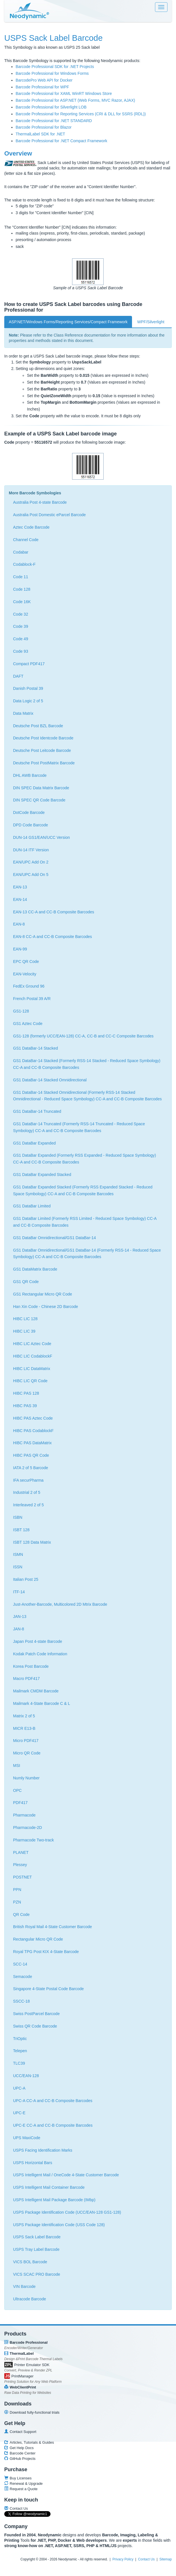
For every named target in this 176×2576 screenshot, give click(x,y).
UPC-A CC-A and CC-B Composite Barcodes (52, 2100)
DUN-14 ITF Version (31, 850)
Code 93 (20, 651)
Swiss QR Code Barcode (35, 2026)
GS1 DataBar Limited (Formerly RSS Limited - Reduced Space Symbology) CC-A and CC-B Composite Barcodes (84, 1222)
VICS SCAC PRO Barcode (36, 2274)
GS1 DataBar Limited (32, 1206)
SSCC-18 (21, 2001)
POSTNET (22, 1877)
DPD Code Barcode (30, 825)
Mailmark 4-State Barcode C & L (41, 1703)
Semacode (22, 1976)
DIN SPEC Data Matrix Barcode (41, 788)
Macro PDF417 (26, 1678)
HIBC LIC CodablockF (32, 1356)
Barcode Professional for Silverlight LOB (51, 107)
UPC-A (19, 2088)
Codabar (20, 552)
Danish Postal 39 (28, 688)
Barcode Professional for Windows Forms (52, 73)
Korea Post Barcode (31, 1666)
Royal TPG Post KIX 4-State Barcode (46, 1951)
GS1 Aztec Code (28, 1023)
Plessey (20, 1864)
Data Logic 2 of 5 (28, 701)
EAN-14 (20, 899)
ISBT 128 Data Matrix (32, 1542)
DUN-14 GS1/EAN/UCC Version (41, 837)
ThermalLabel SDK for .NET (40, 134)
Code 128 (21, 589)
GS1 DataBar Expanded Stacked (42, 1174)
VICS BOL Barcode (30, 2262)
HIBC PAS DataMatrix (32, 1443)
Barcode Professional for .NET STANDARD (54, 120)
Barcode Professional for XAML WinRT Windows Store (64, 93)
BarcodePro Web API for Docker (44, 80)
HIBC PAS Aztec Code (33, 1418)
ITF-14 (19, 1592)
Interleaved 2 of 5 (28, 1505)
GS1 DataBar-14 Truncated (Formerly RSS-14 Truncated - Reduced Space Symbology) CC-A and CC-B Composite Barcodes (79, 1127)
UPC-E (19, 2113)
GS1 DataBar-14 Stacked (35, 1048)
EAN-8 (19, 924)
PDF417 (20, 1802)
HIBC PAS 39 (25, 1405)
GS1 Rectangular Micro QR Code (42, 1294)
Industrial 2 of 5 (26, 1492)
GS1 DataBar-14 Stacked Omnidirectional (50, 1080)
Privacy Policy (122, 2559)
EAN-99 (20, 949)
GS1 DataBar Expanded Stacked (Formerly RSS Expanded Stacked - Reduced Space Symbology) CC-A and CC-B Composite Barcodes (82, 1190)
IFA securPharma (28, 1480)
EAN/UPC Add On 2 (31, 862)
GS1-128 (21, 1011)
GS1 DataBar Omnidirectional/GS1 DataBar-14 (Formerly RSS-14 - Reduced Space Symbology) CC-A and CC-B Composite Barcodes (87, 1253)
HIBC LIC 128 (25, 1318)
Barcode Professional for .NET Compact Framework (61, 141)
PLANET (20, 1852)
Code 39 (20, 626)
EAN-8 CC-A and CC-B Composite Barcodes (52, 936)
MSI (16, 1765)
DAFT (18, 676)
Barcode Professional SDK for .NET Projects (55, 66)
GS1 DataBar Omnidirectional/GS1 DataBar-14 (54, 1237)
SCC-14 (20, 1964)
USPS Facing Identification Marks (42, 2150)
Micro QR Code (26, 1753)
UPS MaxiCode (26, 2137)
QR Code (21, 1914)
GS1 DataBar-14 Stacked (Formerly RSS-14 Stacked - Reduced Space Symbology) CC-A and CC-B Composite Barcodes (86, 1064)
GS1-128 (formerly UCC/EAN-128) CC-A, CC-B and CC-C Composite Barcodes (83, 1036)
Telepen (20, 2051)
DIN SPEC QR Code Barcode (39, 800)
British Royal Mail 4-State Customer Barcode (52, 1926)
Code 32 (20, 614)
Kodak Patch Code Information (40, 1654)
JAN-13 (19, 1616)
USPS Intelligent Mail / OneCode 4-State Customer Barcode (66, 2175)
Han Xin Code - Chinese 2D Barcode (45, 1306)
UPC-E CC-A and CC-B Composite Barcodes (53, 2125)
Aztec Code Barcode (31, 527)
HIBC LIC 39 (24, 1331)
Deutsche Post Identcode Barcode (43, 738)
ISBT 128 (21, 1530)
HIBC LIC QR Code (30, 1381)
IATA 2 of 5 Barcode (30, 1467)
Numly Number (26, 1778)
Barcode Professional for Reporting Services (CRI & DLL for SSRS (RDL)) (81, 114)
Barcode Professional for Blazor (44, 127)
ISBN (17, 1517)
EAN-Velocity (24, 974)
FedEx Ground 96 (29, 986)
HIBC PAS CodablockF (33, 1430)
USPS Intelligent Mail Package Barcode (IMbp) (54, 2200)
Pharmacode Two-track (33, 1840)
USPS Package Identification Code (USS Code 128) (59, 2224)
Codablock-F (24, 564)
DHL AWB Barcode (30, 775)
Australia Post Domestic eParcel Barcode (49, 514)
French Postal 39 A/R (32, 998)
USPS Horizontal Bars (32, 2162)
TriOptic (20, 2038)
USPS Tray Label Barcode (36, 2249)
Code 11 (20, 577)
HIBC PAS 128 (26, 1393)
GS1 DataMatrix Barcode (35, 1269)
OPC (17, 1790)
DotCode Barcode (29, 812)
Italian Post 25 (25, 1579)
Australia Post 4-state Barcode (40, 502)
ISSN (17, 1567)
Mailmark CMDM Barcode (35, 1691)
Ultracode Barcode (29, 2299)
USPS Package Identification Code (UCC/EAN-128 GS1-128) (67, 2212)
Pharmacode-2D (27, 1827)
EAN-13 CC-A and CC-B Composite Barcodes (53, 912)
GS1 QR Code (26, 1281)
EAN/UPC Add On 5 (31, 874)
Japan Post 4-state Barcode (37, 1641)
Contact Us (146, 2559)
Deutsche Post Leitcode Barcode (42, 750)
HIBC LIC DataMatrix (31, 1368)
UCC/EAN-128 (26, 2075)
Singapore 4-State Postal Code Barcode (48, 1988)
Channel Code (26, 539)
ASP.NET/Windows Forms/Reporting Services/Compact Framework (68, 322)
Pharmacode (24, 1815)
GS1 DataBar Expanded (34, 1143)
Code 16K (22, 601)
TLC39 (19, 2063)
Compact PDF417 (29, 663)
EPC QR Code (26, 961)
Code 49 (20, 639)
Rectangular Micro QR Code (38, 1939)
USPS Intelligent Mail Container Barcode (49, 2187)
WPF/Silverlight (150, 322)
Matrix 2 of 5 (24, 1716)
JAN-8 (18, 1629)
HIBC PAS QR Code (31, 1455)
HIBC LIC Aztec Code (32, 1343)
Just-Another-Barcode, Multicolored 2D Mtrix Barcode (60, 1604)
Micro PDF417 (25, 1740)
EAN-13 (20, 887)
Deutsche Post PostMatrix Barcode (44, 763)
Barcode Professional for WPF (42, 87)
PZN (17, 1902)
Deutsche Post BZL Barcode (38, 726)
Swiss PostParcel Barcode (36, 2013)
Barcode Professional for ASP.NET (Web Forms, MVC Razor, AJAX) (75, 100)
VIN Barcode (24, 2286)
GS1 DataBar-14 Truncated (37, 1111)
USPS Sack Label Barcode (36, 2237)
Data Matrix (23, 713)
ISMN (18, 1554)
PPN (17, 1889)
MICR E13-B (24, 1728)
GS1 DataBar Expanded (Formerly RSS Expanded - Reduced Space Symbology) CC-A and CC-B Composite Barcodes (84, 1158)
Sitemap (165, 2559)
